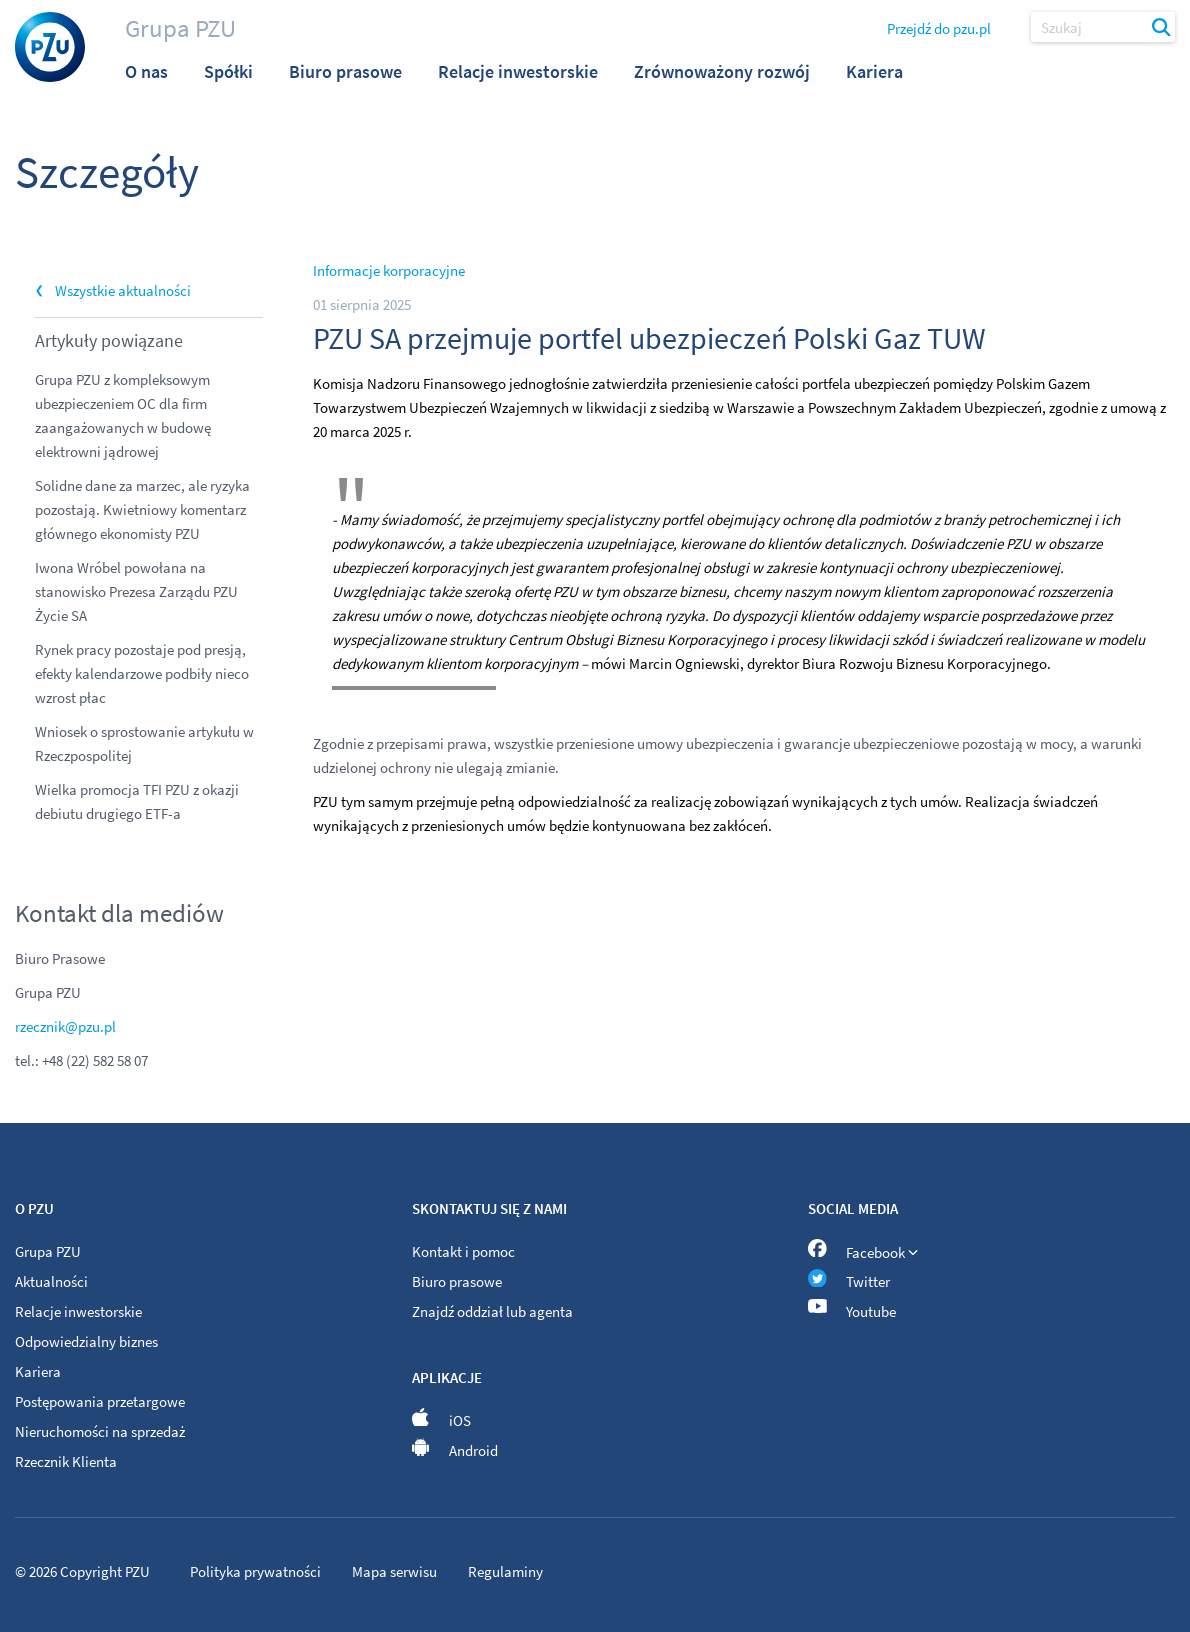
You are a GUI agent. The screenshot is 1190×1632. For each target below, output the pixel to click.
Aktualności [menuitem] (51, 1281)
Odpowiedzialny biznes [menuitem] (86, 1341)
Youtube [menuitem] (852, 1311)
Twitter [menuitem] (849, 1281)
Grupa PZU (180, 28)
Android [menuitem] (455, 1450)
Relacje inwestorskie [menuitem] (518, 71)
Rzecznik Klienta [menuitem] (66, 1461)
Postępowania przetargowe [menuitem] (100, 1401)
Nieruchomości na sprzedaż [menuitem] (100, 1431)
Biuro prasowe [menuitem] (345, 71)
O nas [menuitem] (146, 71)
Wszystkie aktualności (123, 290)
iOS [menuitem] (442, 1420)
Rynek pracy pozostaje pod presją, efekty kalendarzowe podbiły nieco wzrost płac (142, 673)
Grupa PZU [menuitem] (48, 1251)
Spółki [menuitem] (228, 71)
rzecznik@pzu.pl (65, 1026)
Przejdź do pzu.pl (939, 28)
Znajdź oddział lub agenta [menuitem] (492, 1311)
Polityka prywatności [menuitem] (257, 1571)
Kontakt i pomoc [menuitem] (463, 1251)
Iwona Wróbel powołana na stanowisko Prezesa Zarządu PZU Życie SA (136, 591)
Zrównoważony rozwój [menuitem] (722, 71)
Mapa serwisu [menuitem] (396, 1571)
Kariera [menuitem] (874, 71)
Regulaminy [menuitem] (505, 1571)
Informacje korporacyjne (389, 270)
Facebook (863, 1249)
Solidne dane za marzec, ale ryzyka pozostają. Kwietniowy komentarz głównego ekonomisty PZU (142, 509)
